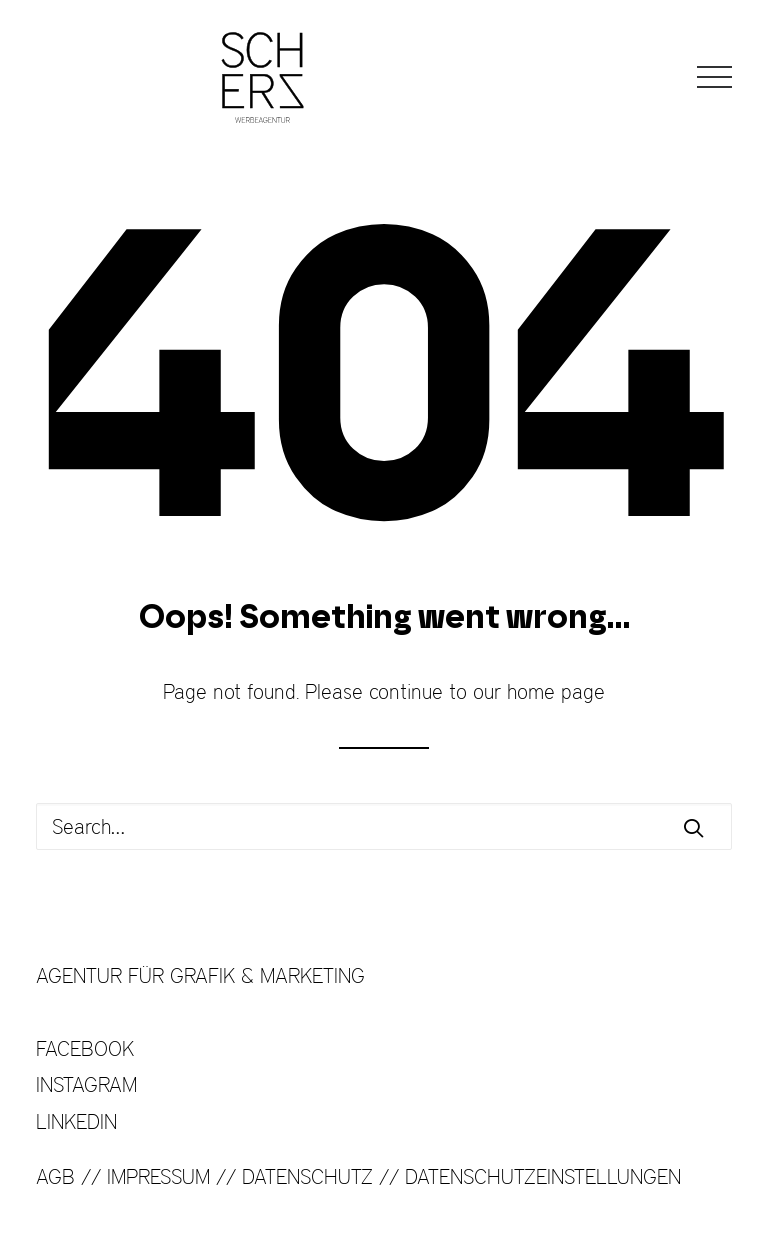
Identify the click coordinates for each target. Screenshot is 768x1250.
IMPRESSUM (158, 1176)
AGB (55, 1176)
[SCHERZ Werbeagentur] (262, 77)
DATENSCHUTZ (307, 1176)
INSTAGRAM (86, 1084)
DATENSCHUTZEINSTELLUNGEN (543, 1176)
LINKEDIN (76, 1121)
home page (556, 691)
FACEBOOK (85, 1048)
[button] (714, 77)
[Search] (384, 826)
